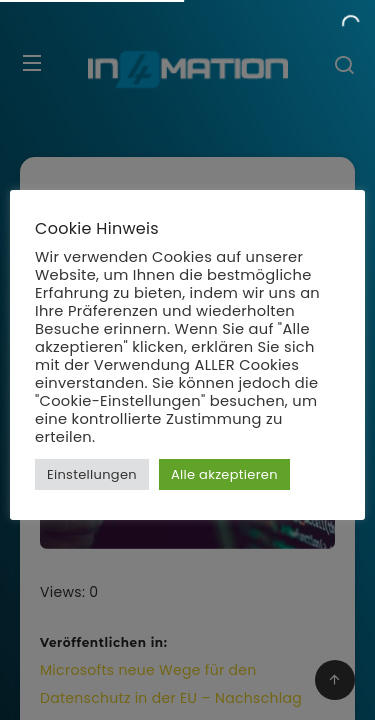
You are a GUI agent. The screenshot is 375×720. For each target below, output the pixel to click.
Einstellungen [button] (92, 474)
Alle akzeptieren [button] (224, 474)
